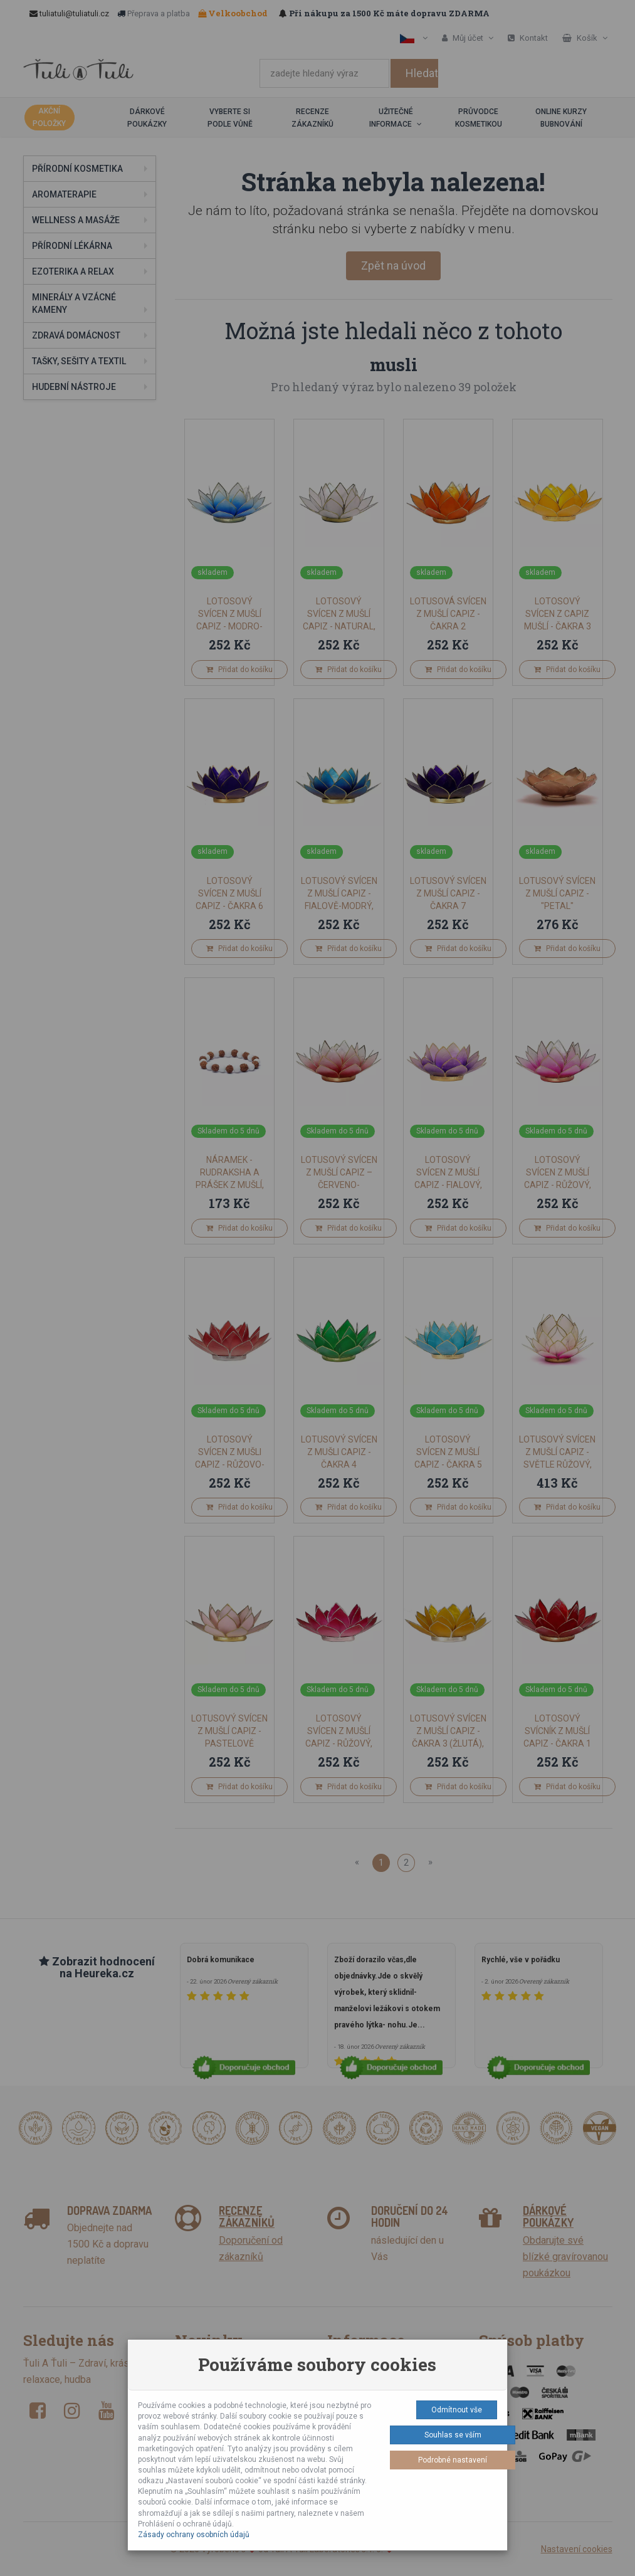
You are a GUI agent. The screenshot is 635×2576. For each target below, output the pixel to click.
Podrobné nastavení (452, 2460)
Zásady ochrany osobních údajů (193, 2534)
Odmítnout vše (456, 2409)
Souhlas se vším (452, 2435)
